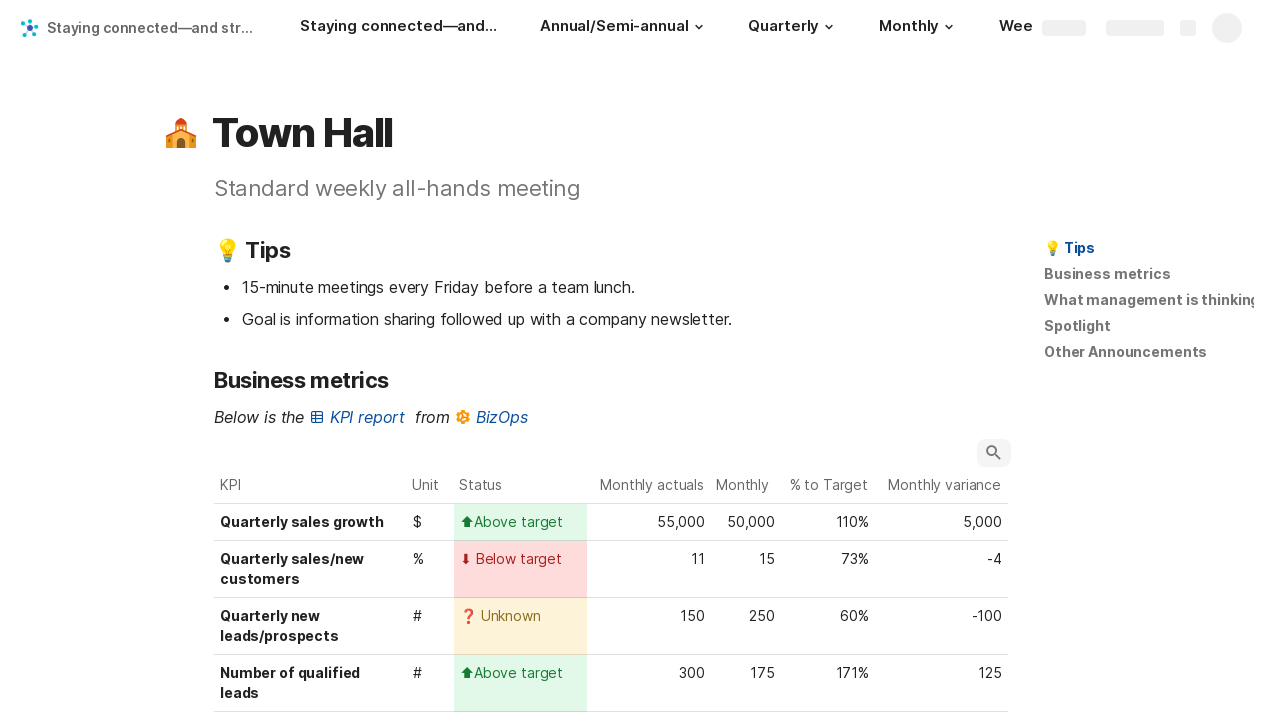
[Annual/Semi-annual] (624, 28)
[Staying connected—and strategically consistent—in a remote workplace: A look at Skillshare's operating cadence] (400, 28)
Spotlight (1077, 325)
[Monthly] (919, 28)
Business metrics (1107, 273)
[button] (698, 27)
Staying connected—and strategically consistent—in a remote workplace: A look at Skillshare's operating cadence (153, 27)
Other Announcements (1125, 351)
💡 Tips (1069, 247)
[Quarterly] (793, 28)
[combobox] (520, 522)
